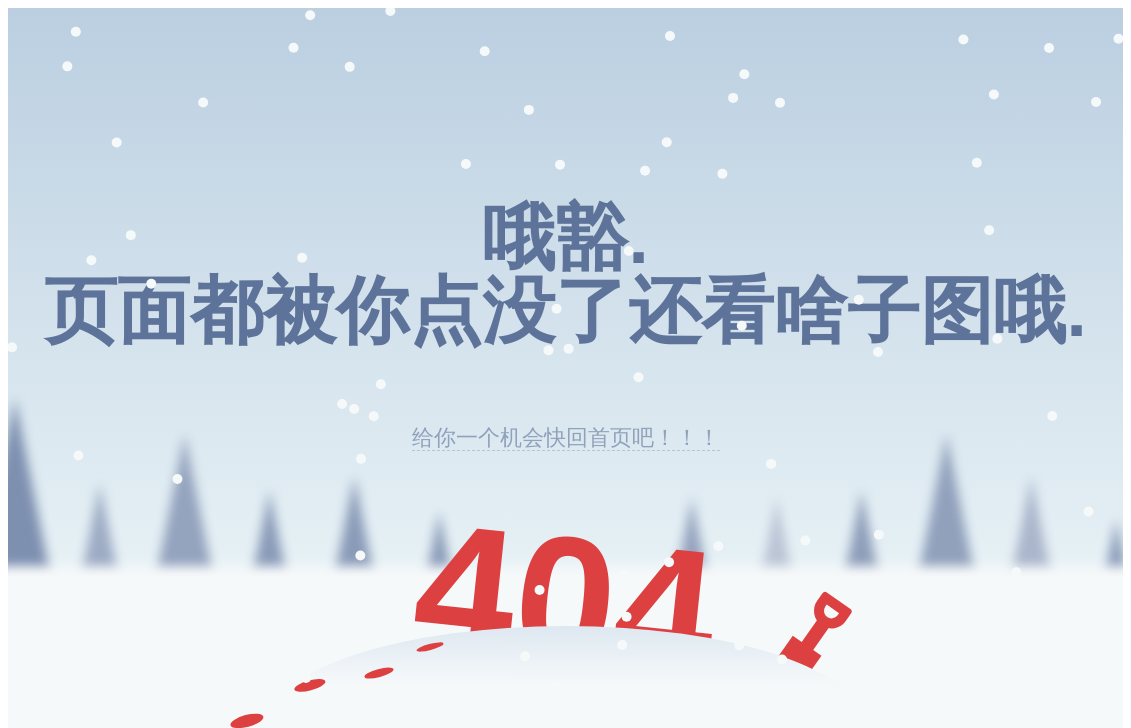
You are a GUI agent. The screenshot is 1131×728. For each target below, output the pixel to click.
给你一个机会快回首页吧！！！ (566, 437)
